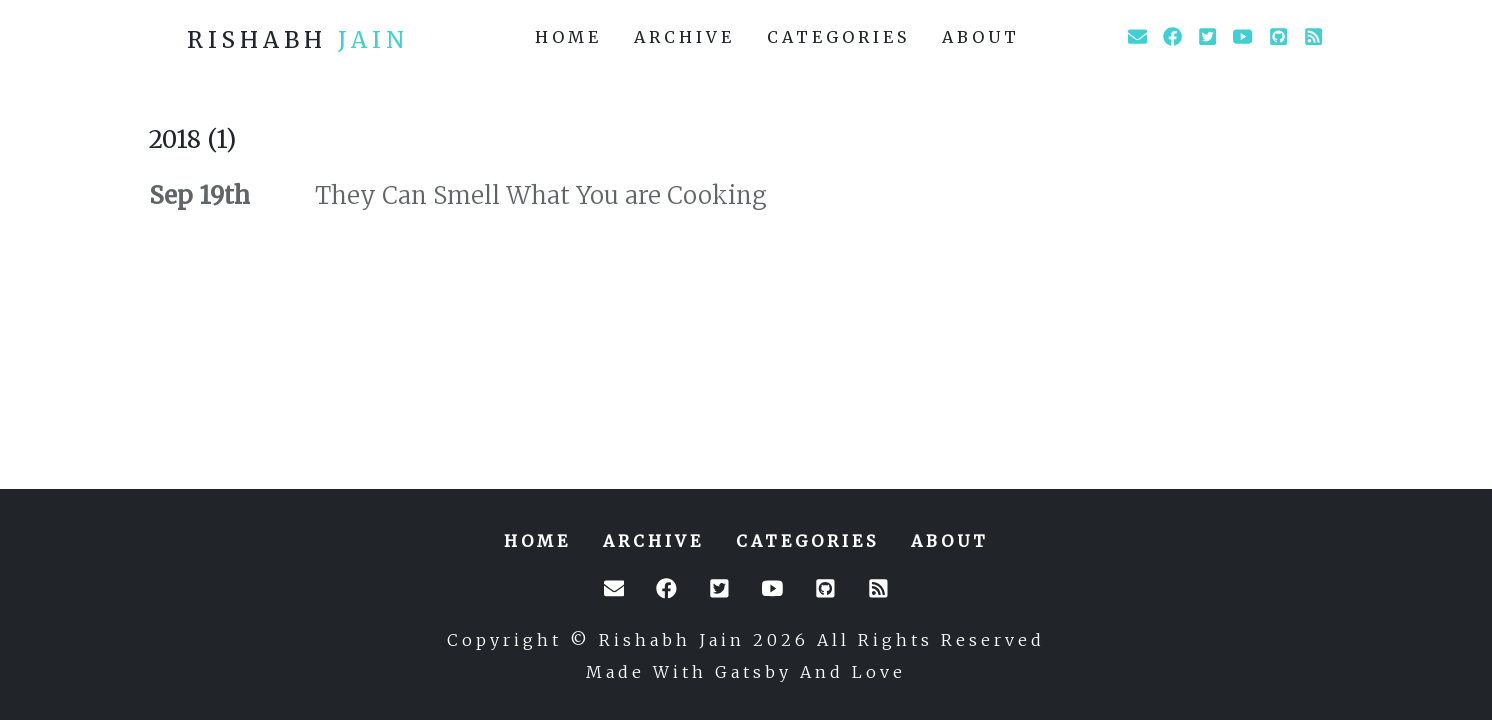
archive (684, 37)
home (568, 37)
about (981, 37)
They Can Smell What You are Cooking (538, 195)
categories (838, 37)
